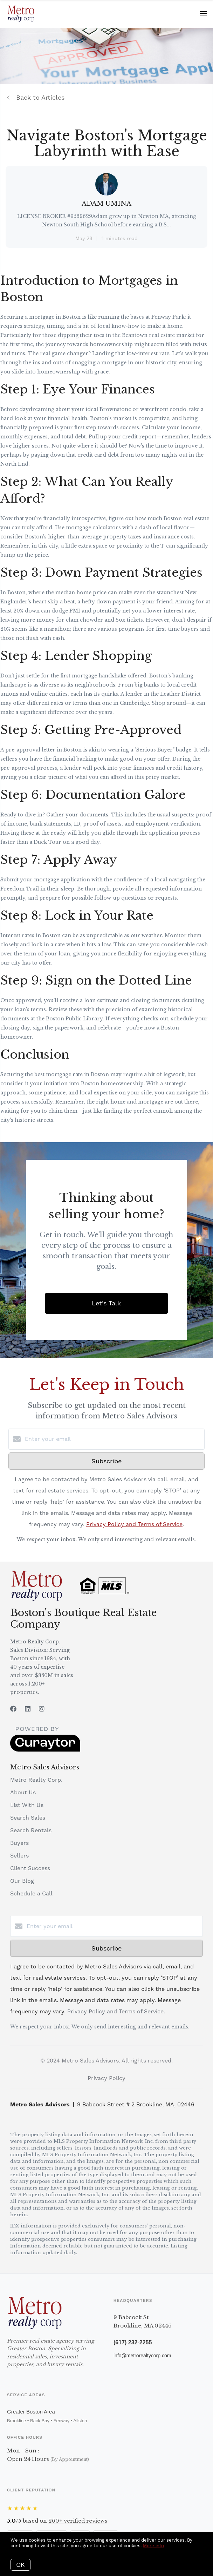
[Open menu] (203, 13)
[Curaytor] (45, 1750)
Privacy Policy (106, 2078)
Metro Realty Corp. (36, 1779)
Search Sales (27, 1817)
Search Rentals (30, 1830)
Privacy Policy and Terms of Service (134, 1524)
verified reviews (77, 2520)
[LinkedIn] (27, 1709)
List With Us (26, 1805)
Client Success (30, 1868)
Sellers (19, 1855)
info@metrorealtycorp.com (142, 2355)
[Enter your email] (113, 1439)
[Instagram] (41, 1709)
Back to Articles (40, 97)
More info (153, 2545)
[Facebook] (13, 1709)
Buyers (19, 1843)
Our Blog (22, 1881)
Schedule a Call (31, 1893)
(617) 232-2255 (133, 2342)
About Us (23, 1792)
